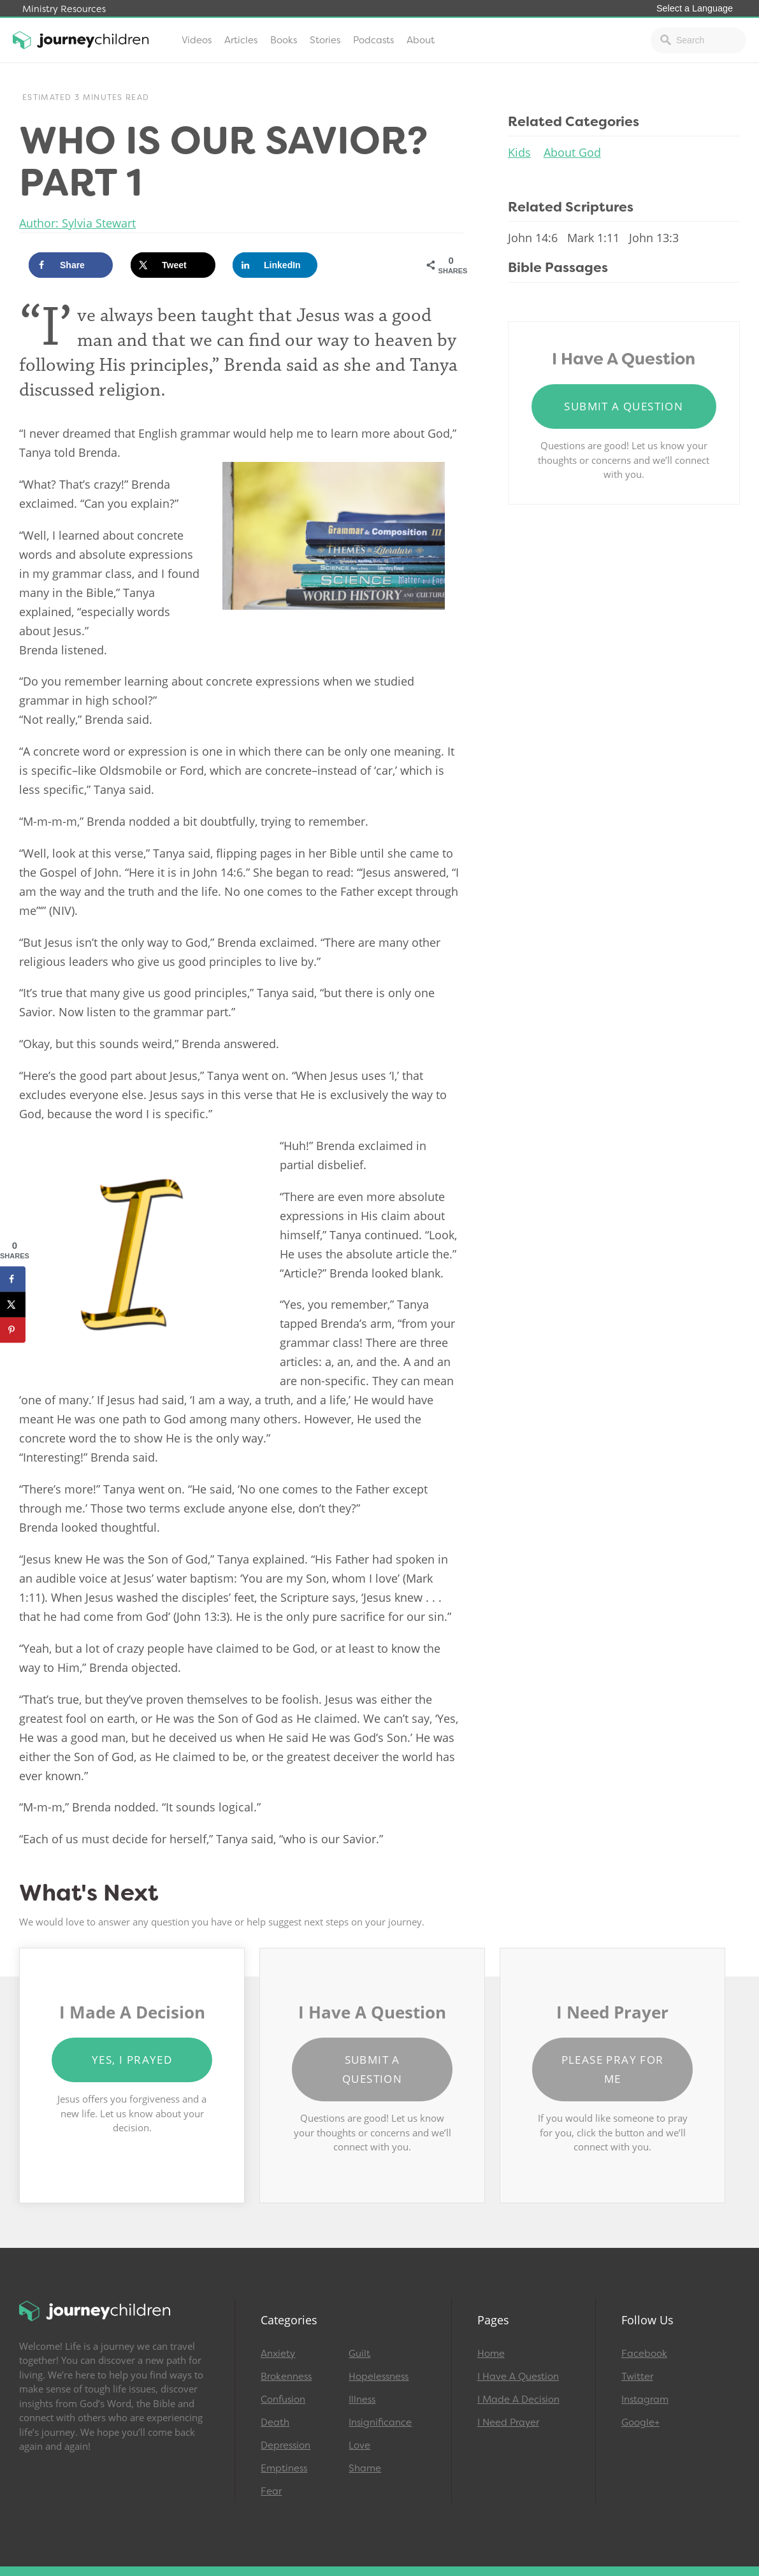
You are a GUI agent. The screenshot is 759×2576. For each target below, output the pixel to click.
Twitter (637, 2376)
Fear (271, 2491)
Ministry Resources (64, 9)
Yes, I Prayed (132, 2059)
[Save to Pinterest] (12, 1330)
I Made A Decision (518, 2399)
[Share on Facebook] (71, 265)
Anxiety (278, 2353)
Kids (519, 152)
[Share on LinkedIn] (275, 265)
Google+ (640, 2422)
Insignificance (380, 2422)
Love (359, 2445)
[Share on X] (173, 265)
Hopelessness (378, 2376)
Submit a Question (623, 406)
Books (283, 40)
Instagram (645, 2399)
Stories (325, 40)
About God (572, 152)
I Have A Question (518, 2376)
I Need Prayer (508, 2422)
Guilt (359, 2353)
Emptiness (284, 2468)
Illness (362, 2399)
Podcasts (373, 40)
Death (275, 2422)
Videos (197, 40)
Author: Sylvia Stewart (77, 223)
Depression (285, 2445)
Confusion (283, 2399)
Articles (240, 40)
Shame (365, 2468)
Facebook (644, 2353)
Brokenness (286, 2376)
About (421, 40)
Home (491, 2353)
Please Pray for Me (612, 2069)
